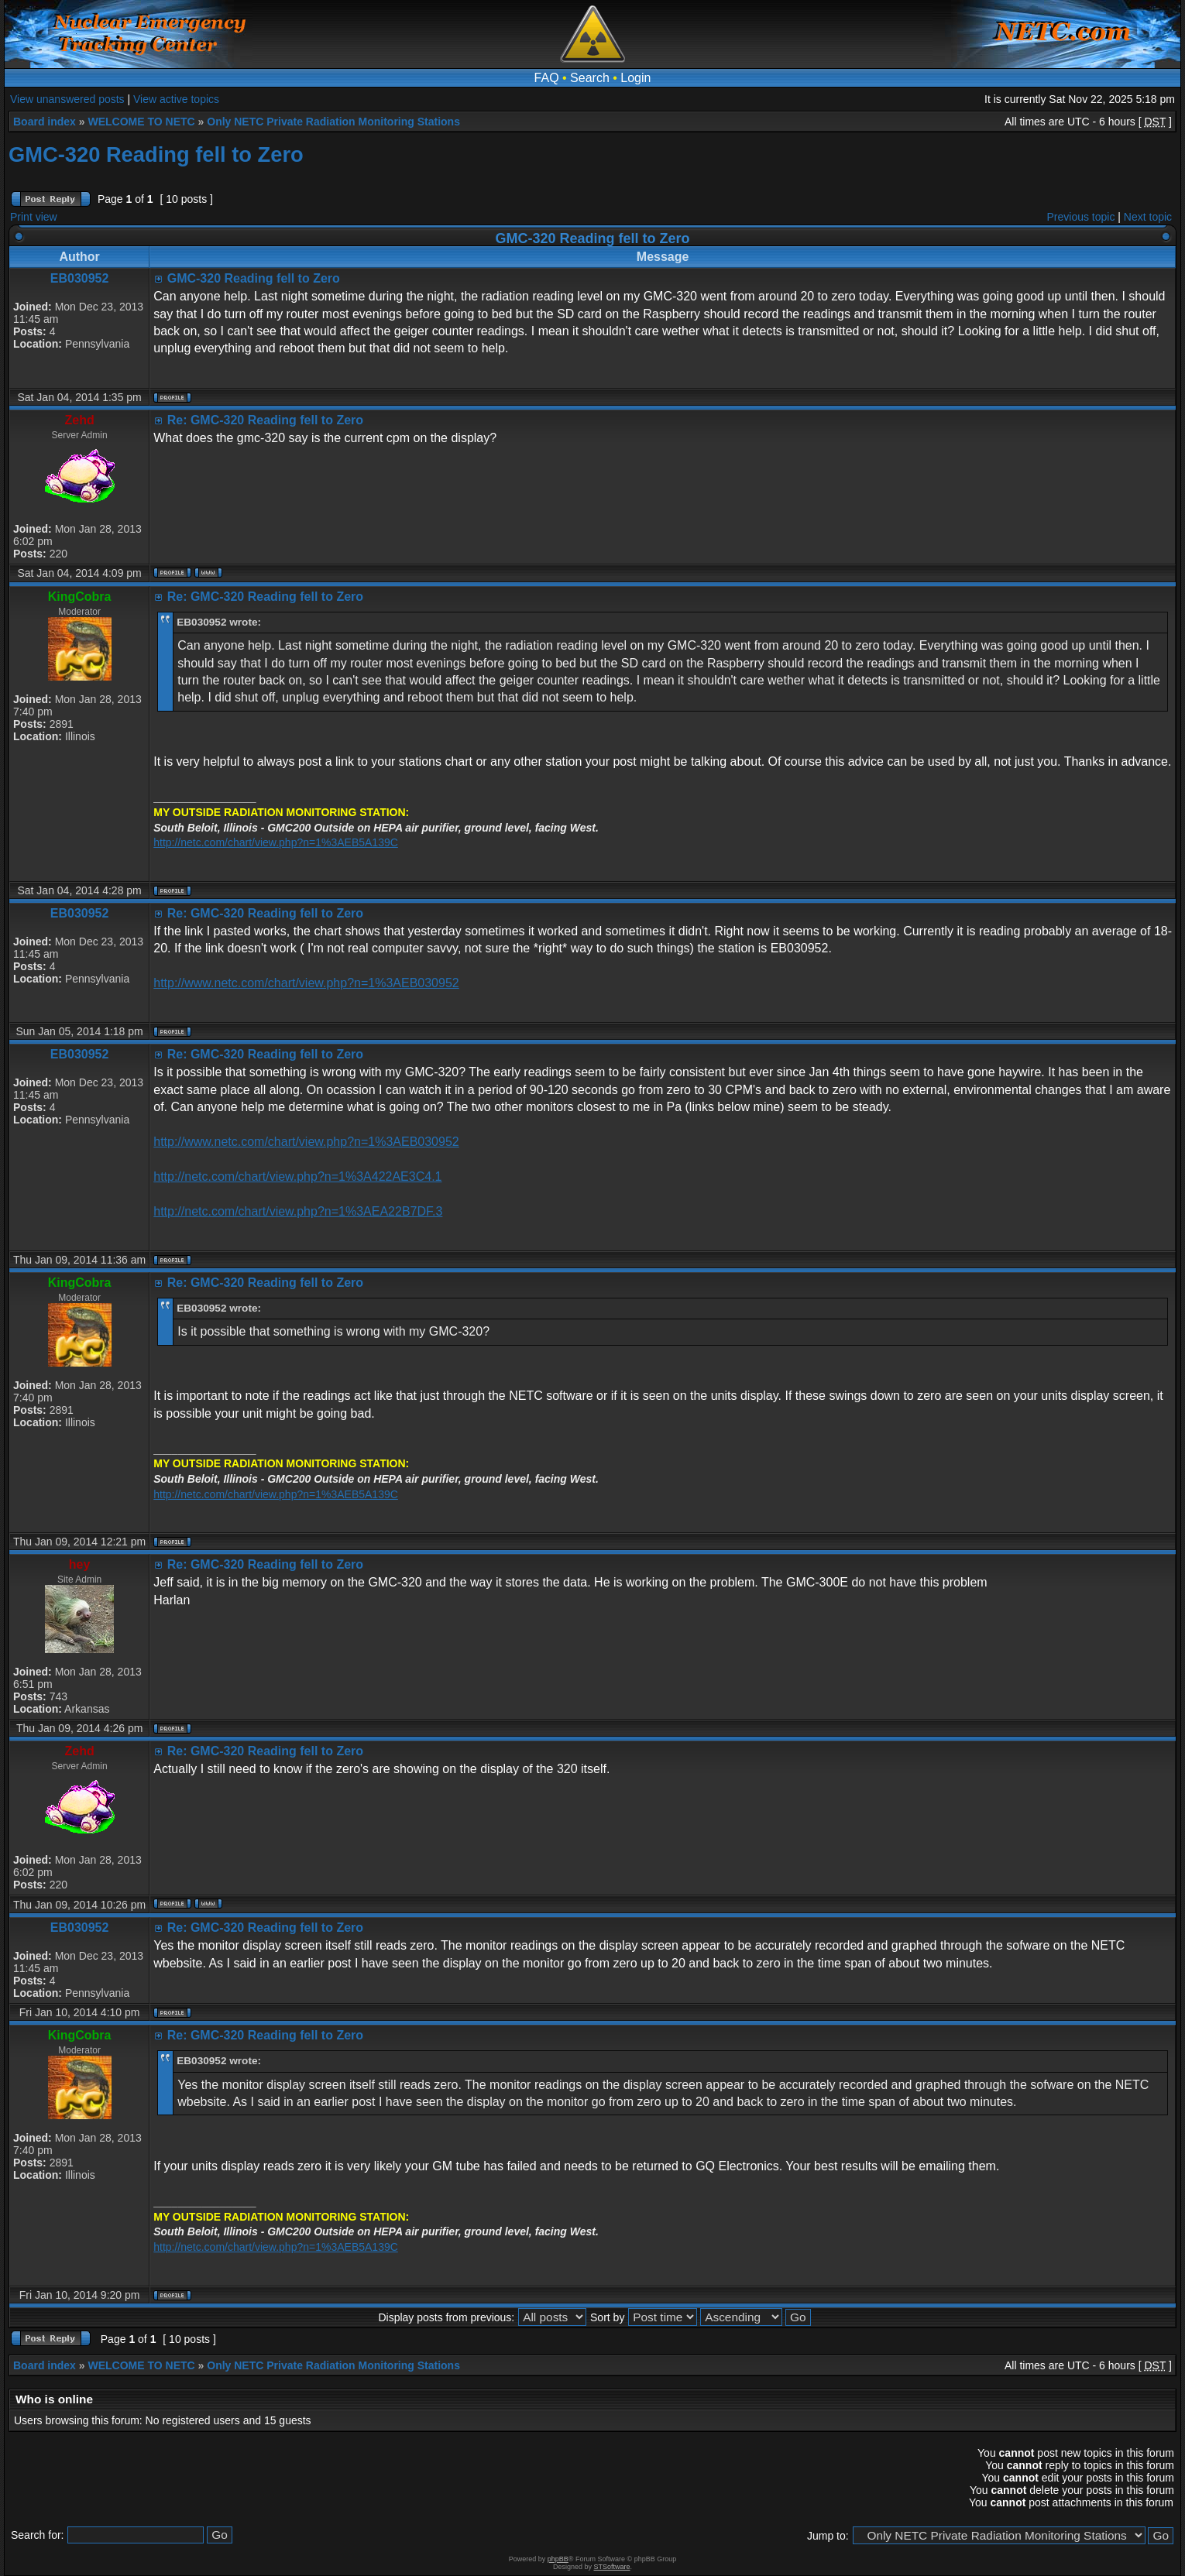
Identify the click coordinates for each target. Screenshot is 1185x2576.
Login (635, 77)
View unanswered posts (67, 99)
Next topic (1148, 217)
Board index (44, 121)
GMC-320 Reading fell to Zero (156, 154)
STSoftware (612, 2567)
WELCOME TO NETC (141, 121)
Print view (33, 217)
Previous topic (1081, 217)
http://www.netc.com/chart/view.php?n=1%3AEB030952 (306, 983)
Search (590, 77)
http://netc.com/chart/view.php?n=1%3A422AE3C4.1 (297, 1176)
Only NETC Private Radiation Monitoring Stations (333, 121)
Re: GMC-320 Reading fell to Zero (265, 420)
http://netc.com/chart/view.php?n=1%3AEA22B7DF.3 (297, 1211)
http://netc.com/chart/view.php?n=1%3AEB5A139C (275, 842)
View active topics (176, 99)
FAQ (546, 77)
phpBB (558, 2559)
